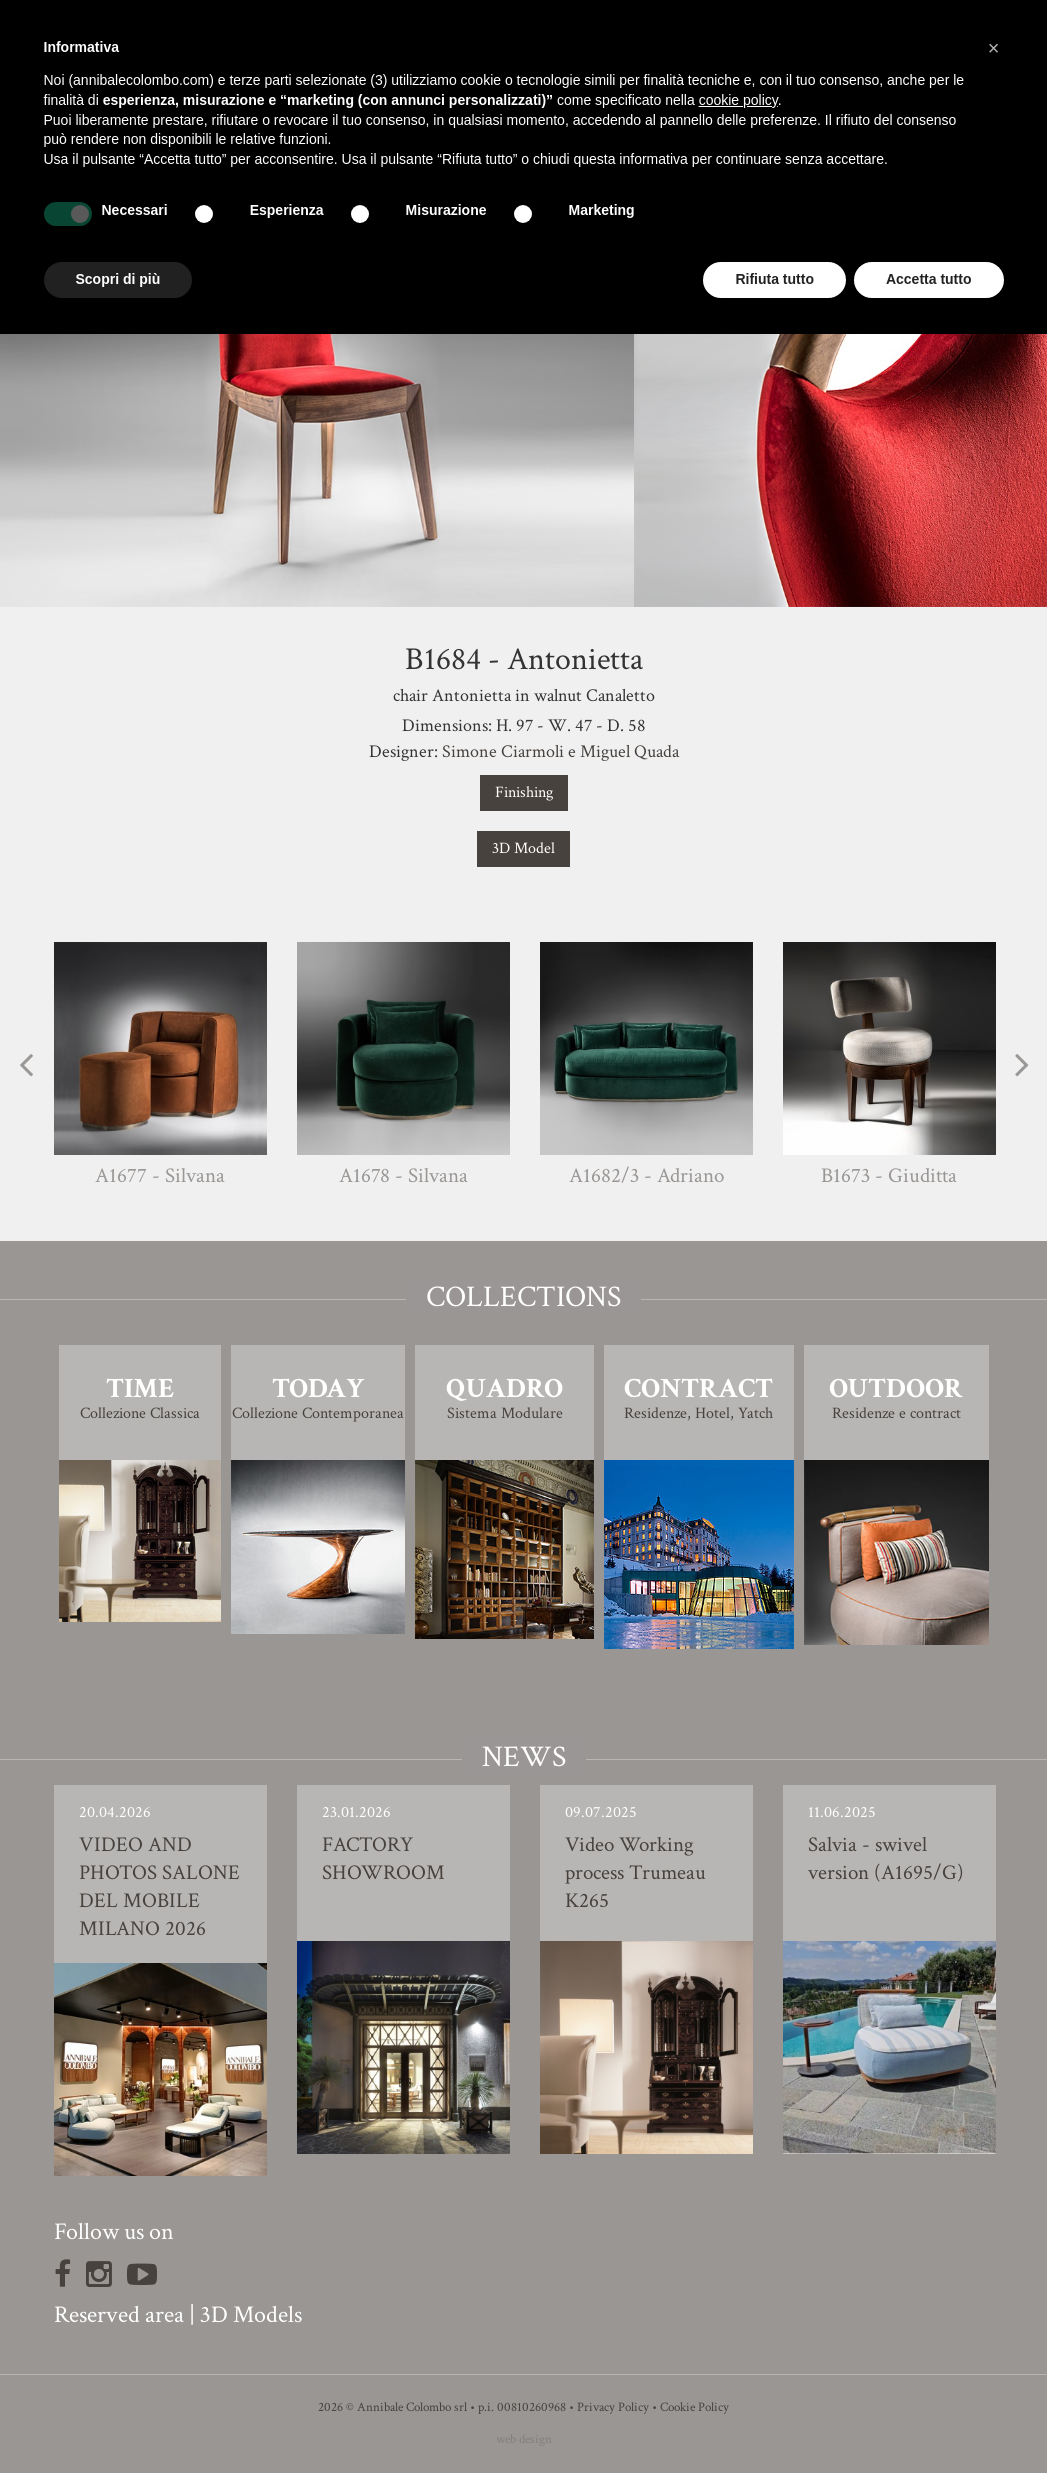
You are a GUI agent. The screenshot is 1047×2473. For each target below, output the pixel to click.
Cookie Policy (694, 2407)
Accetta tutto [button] (929, 279)
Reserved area (119, 2314)
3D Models (251, 2314)
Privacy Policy (613, 2407)
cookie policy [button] (738, 100)
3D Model (523, 848)
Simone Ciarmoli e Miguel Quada (560, 751)
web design (524, 2439)
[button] (994, 48)
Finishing (524, 792)
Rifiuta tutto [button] (774, 279)
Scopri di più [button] (118, 279)
